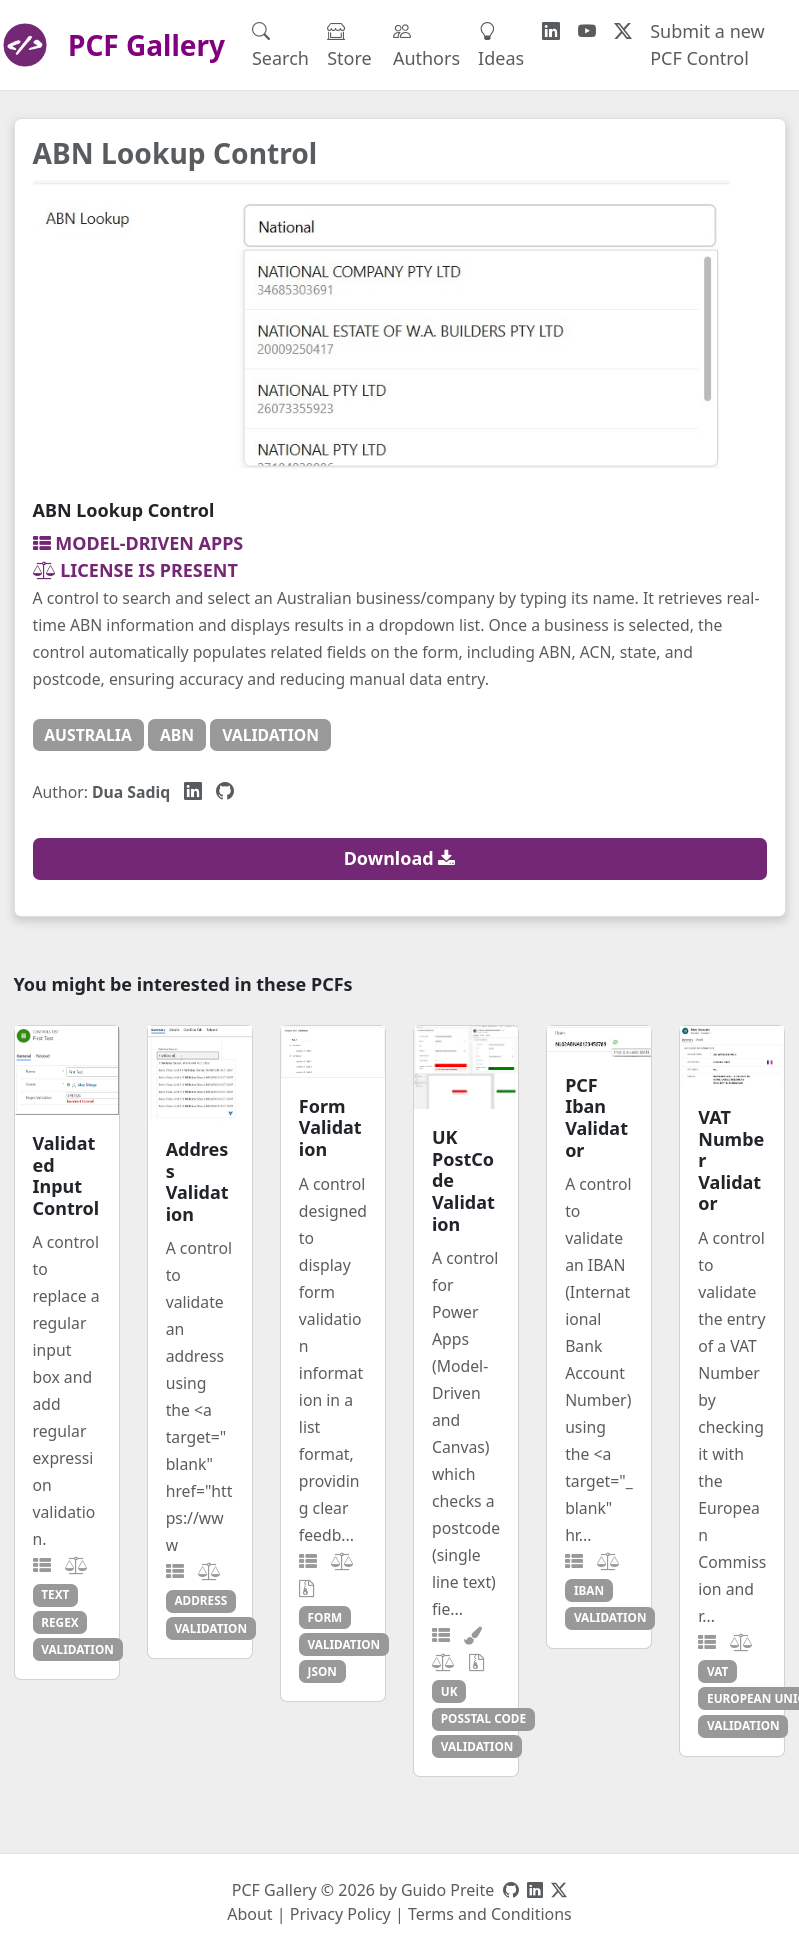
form (325, 1617)
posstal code (483, 1718)
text (55, 1594)
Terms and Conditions (490, 1914)
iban (589, 1590)
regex (59, 1622)
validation (270, 735)
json (322, 1671)
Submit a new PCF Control (707, 44)
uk (449, 1691)
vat (717, 1671)
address (200, 1600)
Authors (426, 44)
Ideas (501, 44)
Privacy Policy (340, 1914)
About (249, 1914)
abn (177, 735)
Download (400, 858)
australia (88, 735)
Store (349, 44)
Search (280, 44)
